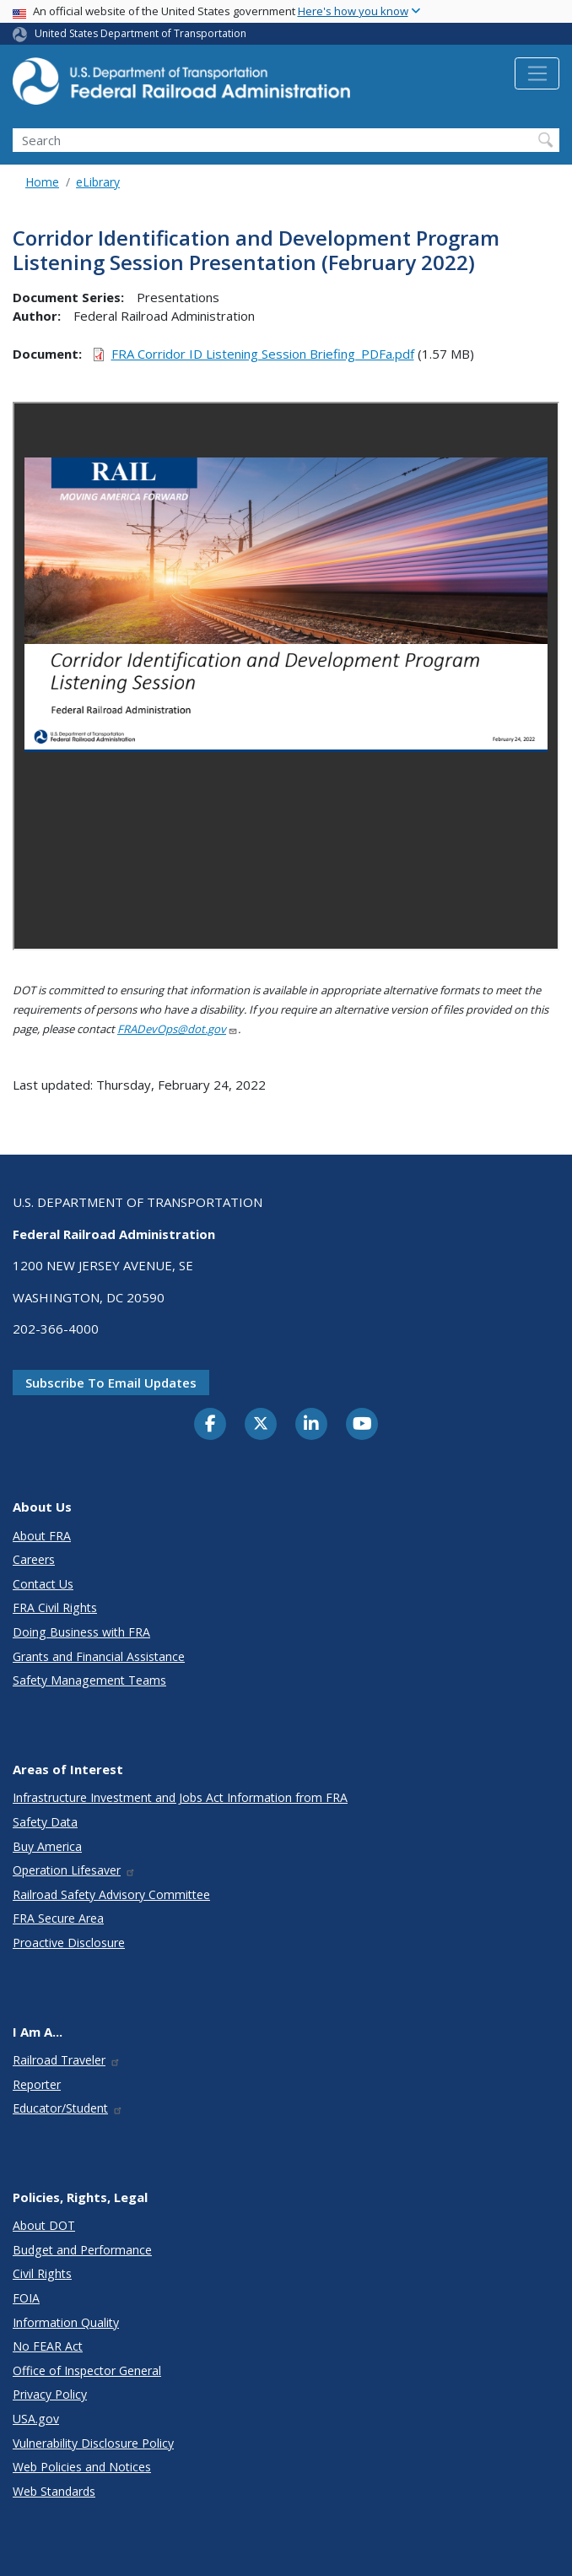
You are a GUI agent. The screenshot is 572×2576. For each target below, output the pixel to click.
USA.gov (36, 2419)
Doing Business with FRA (81, 1632)
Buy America (47, 1846)
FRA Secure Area (58, 1918)
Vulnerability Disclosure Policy (93, 2443)
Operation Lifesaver (74, 1870)
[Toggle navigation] (537, 73)
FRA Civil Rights (55, 1607)
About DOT (44, 2225)
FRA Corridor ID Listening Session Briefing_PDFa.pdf (262, 353)
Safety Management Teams (89, 1680)
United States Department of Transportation (140, 33)
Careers (34, 1559)
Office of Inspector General (87, 2370)
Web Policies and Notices (82, 2467)
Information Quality (66, 2322)
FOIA (26, 2298)
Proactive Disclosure (69, 1943)
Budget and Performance (82, 2250)
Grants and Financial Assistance (99, 1656)
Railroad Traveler (67, 2060)
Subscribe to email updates (111, 1382)
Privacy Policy (50, 2394)
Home (42, 182)
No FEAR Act (48, 2346)
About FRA (42, 1536)
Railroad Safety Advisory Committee (111, 1894)
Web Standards (54, 2491)
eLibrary (98, 182)
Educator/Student (68, 2108)
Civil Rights (42, 2273)
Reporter (37, 2084)
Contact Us (43, 1584)
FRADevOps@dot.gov (177, 1028)
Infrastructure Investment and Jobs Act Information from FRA (180, 1797)
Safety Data (45, 1822)
